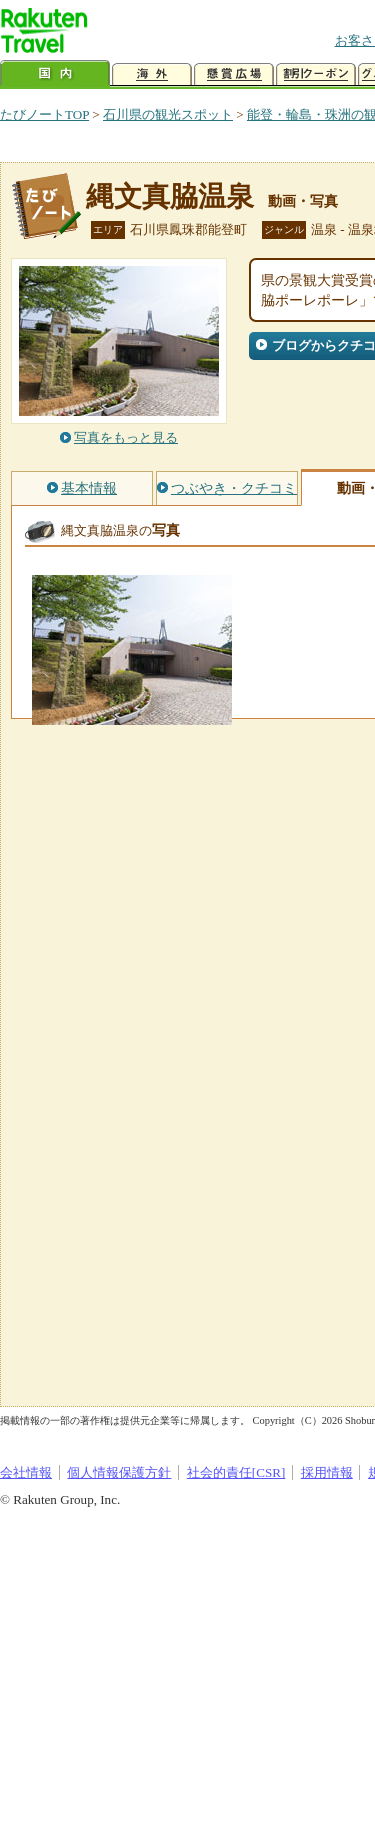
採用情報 (327, 1472)
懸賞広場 (234, 74)
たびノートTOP (44, 114)
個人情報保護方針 (119, 1472)
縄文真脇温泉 (170, 196)
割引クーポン (316, 74)
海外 (152, 74)
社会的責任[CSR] (236, 1472)
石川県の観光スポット (168, 114)
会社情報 (26, 1472)
